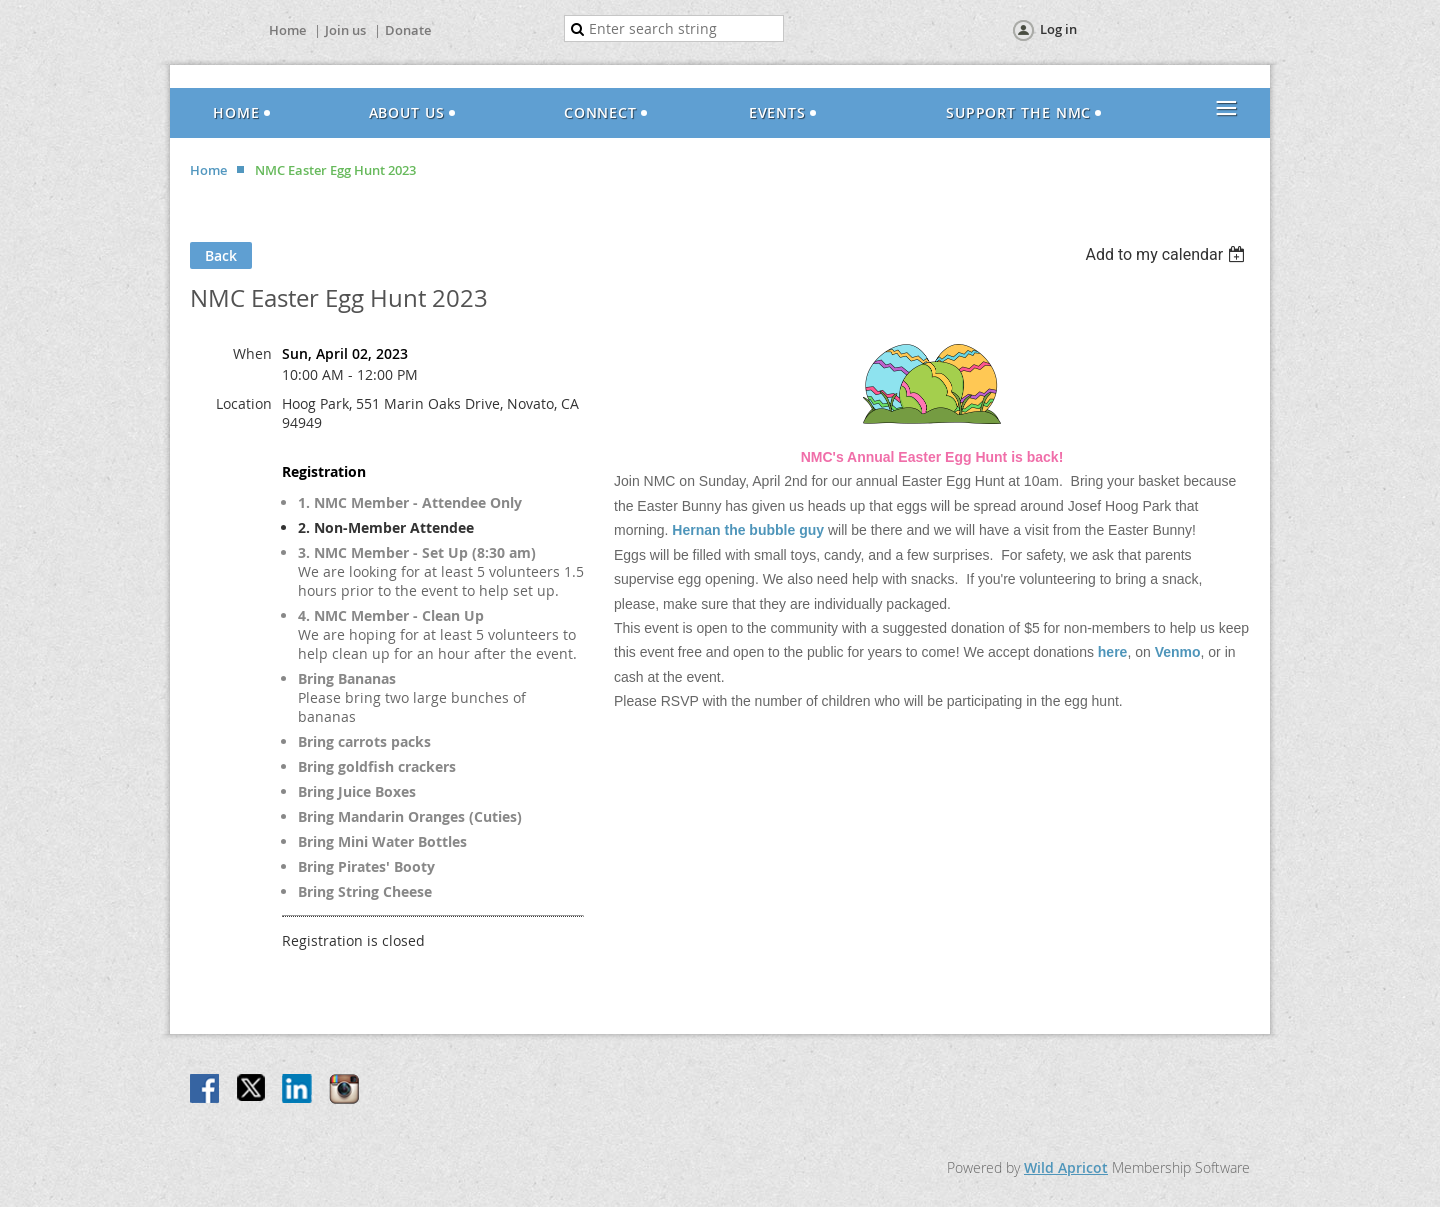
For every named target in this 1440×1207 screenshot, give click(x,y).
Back (221, 255)
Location (244, 403)
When (252, 353)
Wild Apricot (1066, 1167)
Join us (345, 30)
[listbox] (1167, 254)
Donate (408, 30)
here (1113, 652)
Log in (1058, 29)
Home (287, 30)
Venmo (1178, 652)
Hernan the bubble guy (748, 530)
